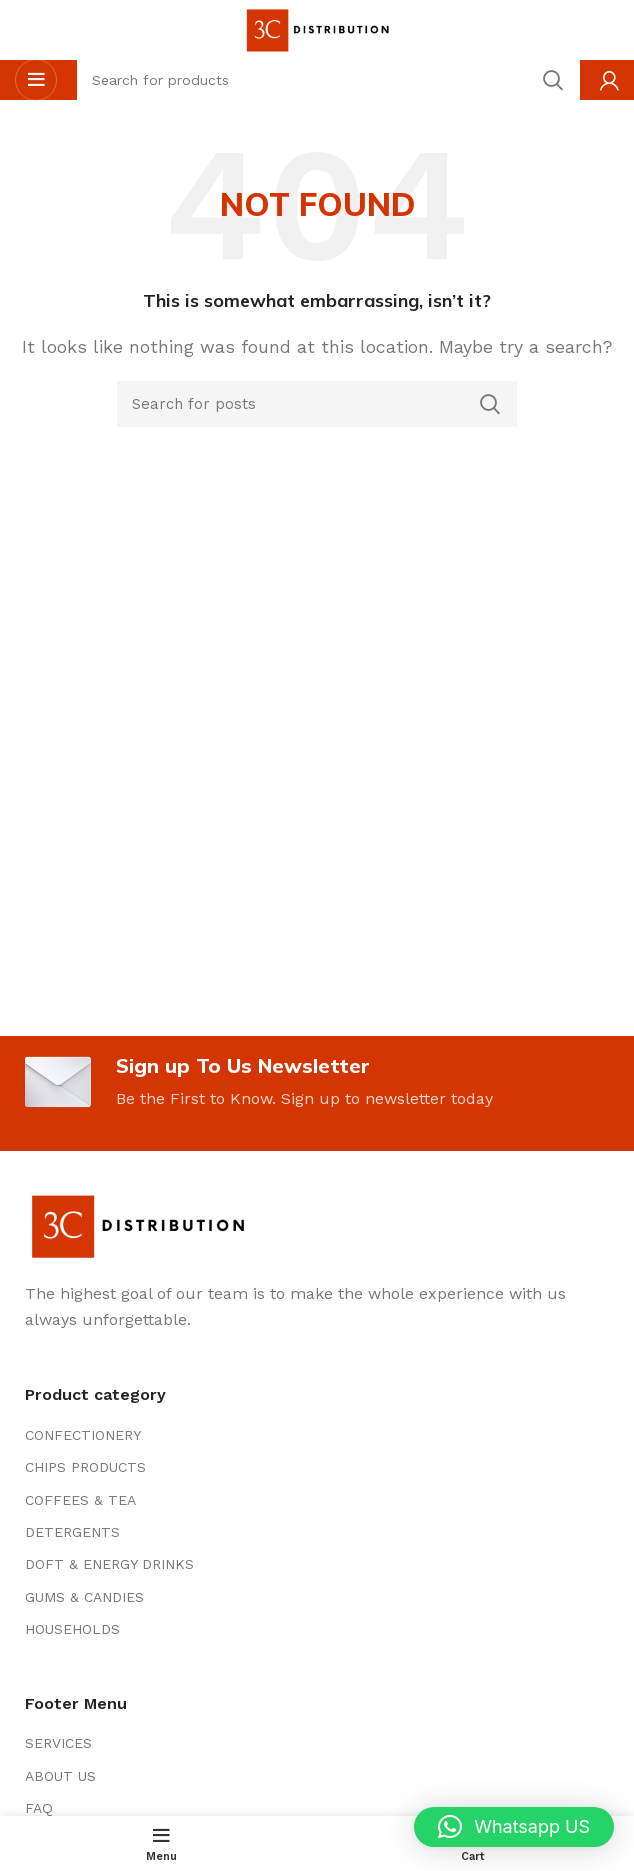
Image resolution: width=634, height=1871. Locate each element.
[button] (514, 1827)
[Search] (317, 404)
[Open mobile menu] (36, 80)
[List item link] (317, 1435)
